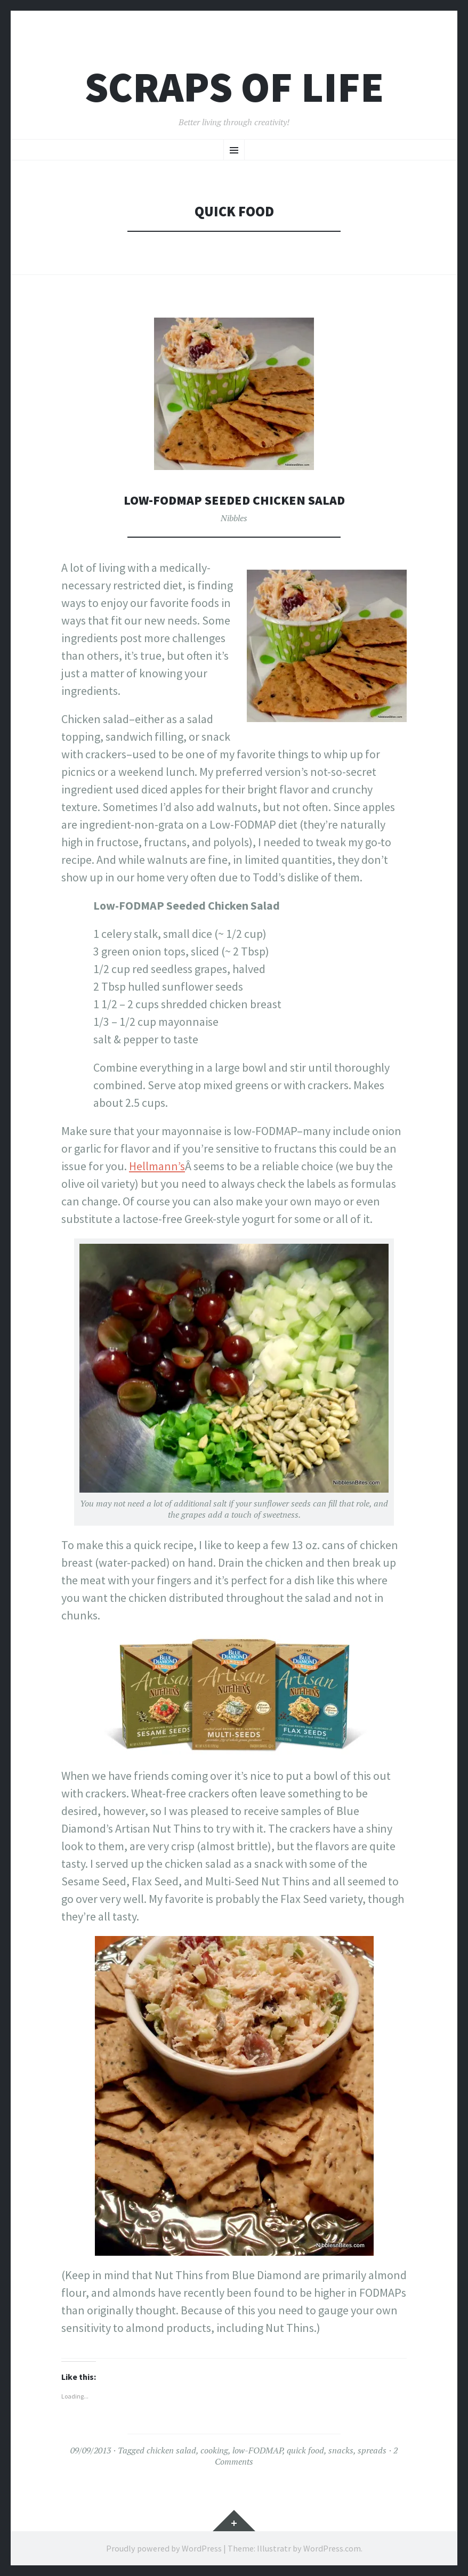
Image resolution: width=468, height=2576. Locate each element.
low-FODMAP (257, 2450)
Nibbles (234, 518)
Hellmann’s (157, 1166)
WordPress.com (332, 2548)
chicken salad (171, 2450)
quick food (305, 2450)
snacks (340, 2450)
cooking (214, 2450)
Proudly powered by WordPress (164, 2548)
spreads (372, 2450)
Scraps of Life (234, 87)
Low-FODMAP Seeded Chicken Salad (234, 499)
